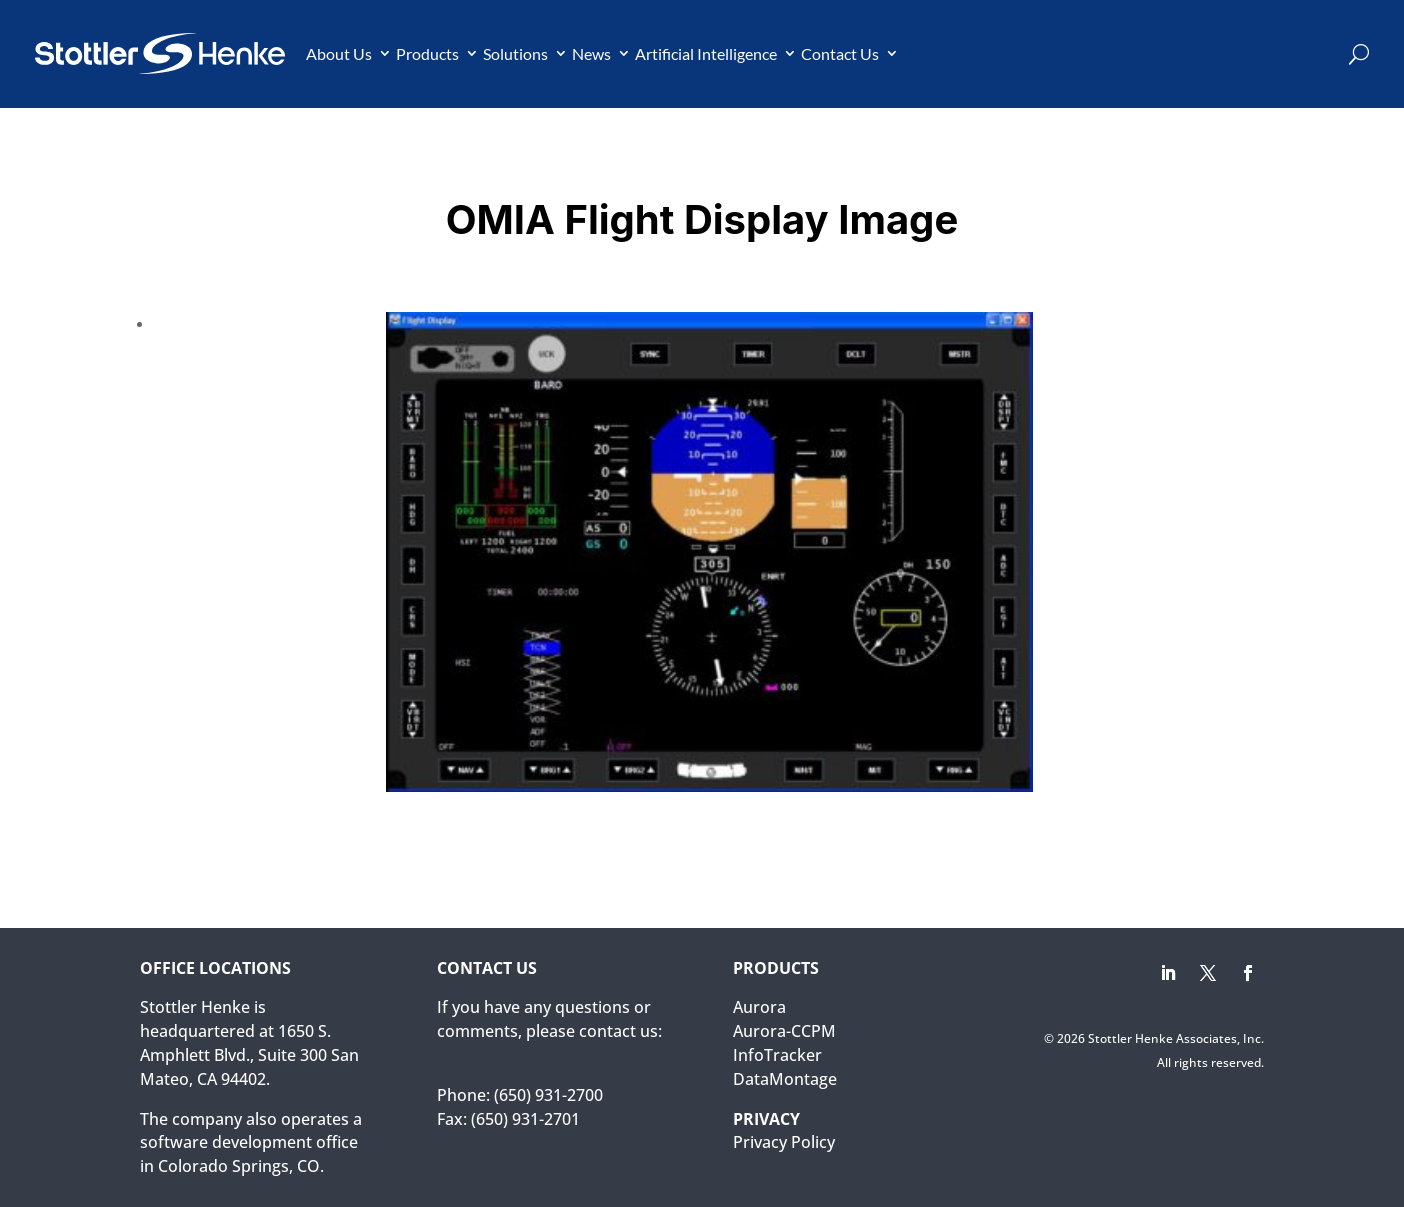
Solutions (515, 53)
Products (427, 53)
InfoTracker (777, 1055)
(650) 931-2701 (525, 1119)
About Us (339, 53)
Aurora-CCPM (784, 1031)
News (591, 53)
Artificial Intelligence (706, 53)
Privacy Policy (784, 1142)
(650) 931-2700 (548, 1095)
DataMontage (785, 1079)
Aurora (759, 1007)
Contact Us (840, 53)
